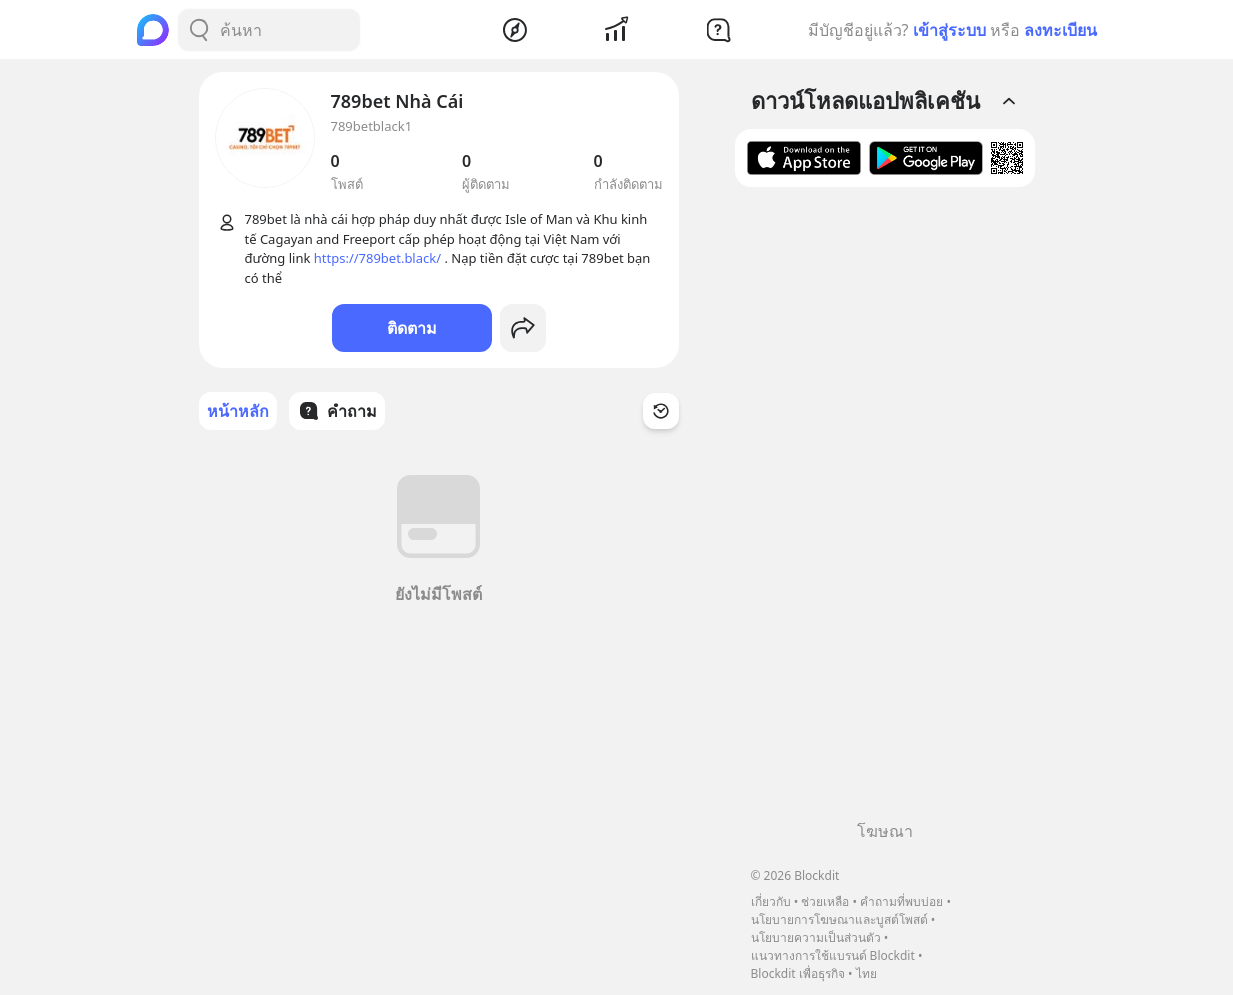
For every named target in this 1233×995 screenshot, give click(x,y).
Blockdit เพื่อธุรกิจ (798, 973)
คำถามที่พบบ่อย (901, 901)
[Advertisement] (885, 511)
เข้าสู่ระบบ (949, 30)
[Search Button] (199, 30)
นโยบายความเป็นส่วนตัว (816, 937)
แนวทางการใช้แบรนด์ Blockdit (833, 955)
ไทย (866, 973)
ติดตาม (412, 328)
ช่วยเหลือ (825, 901)
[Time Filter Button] (661, 411)
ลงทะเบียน (1060, 30)
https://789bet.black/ (377, 258)
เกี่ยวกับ (771, 901)
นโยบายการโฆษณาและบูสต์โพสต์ (839, 919)
